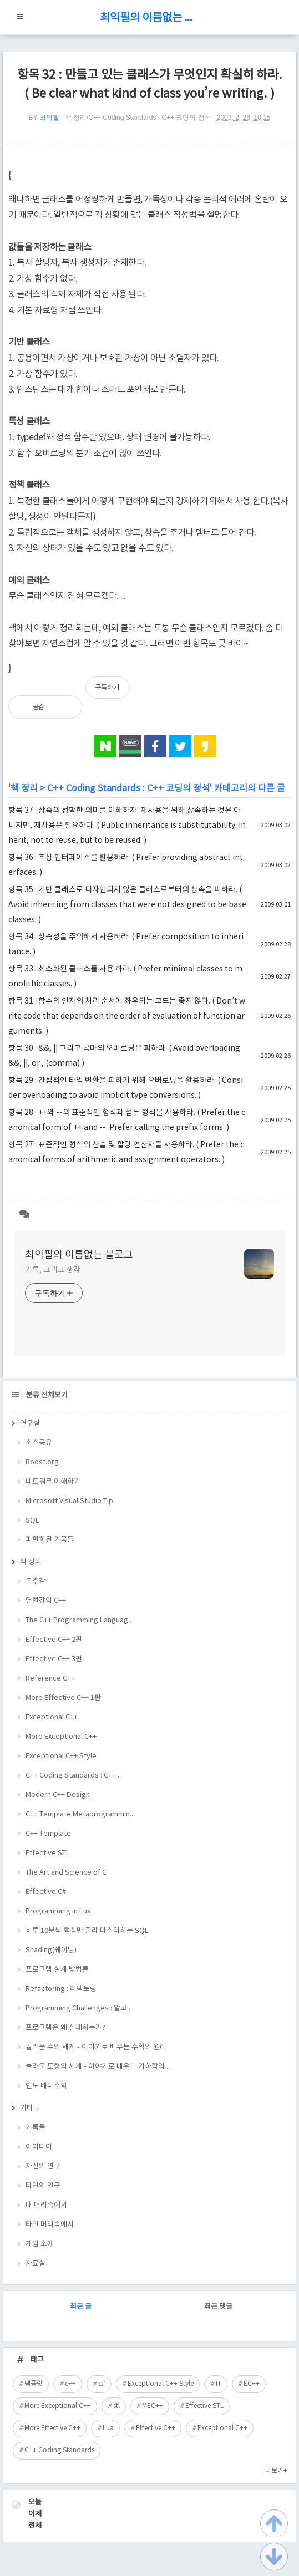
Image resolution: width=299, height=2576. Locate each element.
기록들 (35, 2128)
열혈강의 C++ (46, 1601)
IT (218, 2383)
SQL (32, 1520)
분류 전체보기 (46, 1395)
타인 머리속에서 (50, 2225)
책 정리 (24, 788)
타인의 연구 (43, 2186)
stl (116, 2406)
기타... (29, 2108)
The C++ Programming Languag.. (78, 1620)
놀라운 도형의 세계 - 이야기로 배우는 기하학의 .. (98, 2067)
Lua (108, 2428)
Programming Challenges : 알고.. (78, 2008)
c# (101, 2383)
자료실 (35, 2263)
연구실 (30, 1423)
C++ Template (48, 1834)
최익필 (49, 117)
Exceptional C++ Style (61, 1756)
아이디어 (39, 2147)
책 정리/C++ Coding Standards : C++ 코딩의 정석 (138, 117)
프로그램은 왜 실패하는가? (65, 2028)
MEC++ (152, 2406)
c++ (70, 2383)
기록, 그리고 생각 (52, 1270)
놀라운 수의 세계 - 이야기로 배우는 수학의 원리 (96, 2047)
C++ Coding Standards (59, 2450)
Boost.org (42, 1462)
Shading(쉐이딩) (51, 1950)
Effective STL (48, 1853)
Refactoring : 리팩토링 (61, 1989)
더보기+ (276, 2471)
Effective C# (46, 1892)
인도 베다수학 (46, 2086)
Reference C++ (50, 1678)
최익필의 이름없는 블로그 (150, 18)
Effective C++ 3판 (54, 1659)
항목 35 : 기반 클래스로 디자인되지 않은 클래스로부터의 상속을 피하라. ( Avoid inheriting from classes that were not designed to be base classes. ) (127, 904)
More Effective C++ (52, 2428)
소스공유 (39, 1443)
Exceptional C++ (52, 1717)
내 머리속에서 (46, 2205)
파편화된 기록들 (50, 1540)
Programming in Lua (58, 1911)
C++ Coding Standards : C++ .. (73, 1775)
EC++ (252, 2383)
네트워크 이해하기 (53, 1482)
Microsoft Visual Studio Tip (69, 1501)
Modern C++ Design (58, 1795)
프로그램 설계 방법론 (57, 1970)
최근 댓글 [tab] (218, 2307)
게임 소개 (40, 2244)
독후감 (35, 1581)
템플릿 (33, 2383)
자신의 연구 (43, 2166)
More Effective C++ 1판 (63, 1698)
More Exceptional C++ (61, 1737)
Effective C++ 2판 (54, 1640)
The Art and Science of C (66, 1873)
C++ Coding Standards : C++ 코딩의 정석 (128, 788)
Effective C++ (155, 2428)
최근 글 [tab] (81, 2307)
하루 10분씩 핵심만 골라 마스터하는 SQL (87, 1931)
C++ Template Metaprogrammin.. (79, 1814)
